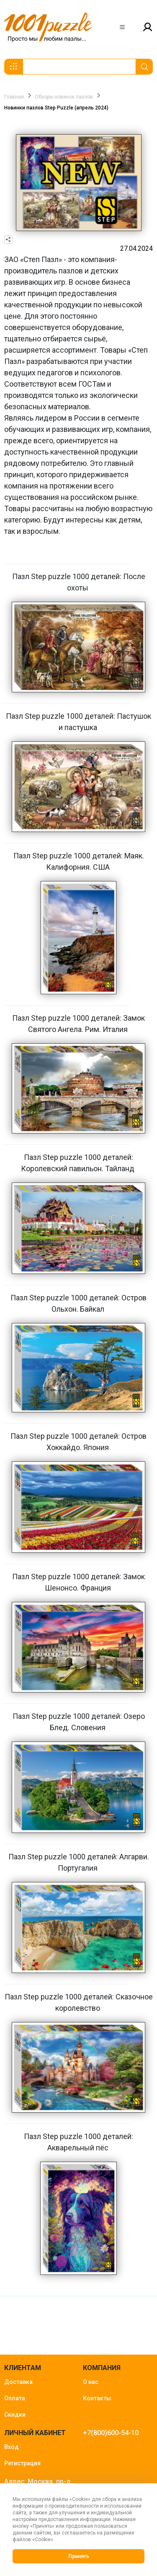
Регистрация (22, 2463)
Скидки (15, 2414)
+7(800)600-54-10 (111, 2433)
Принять (78, 2556)
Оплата (14, 2398)
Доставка (18, 2381)
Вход (11, 2446)
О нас (90, 2381)
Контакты (97, 2398)
